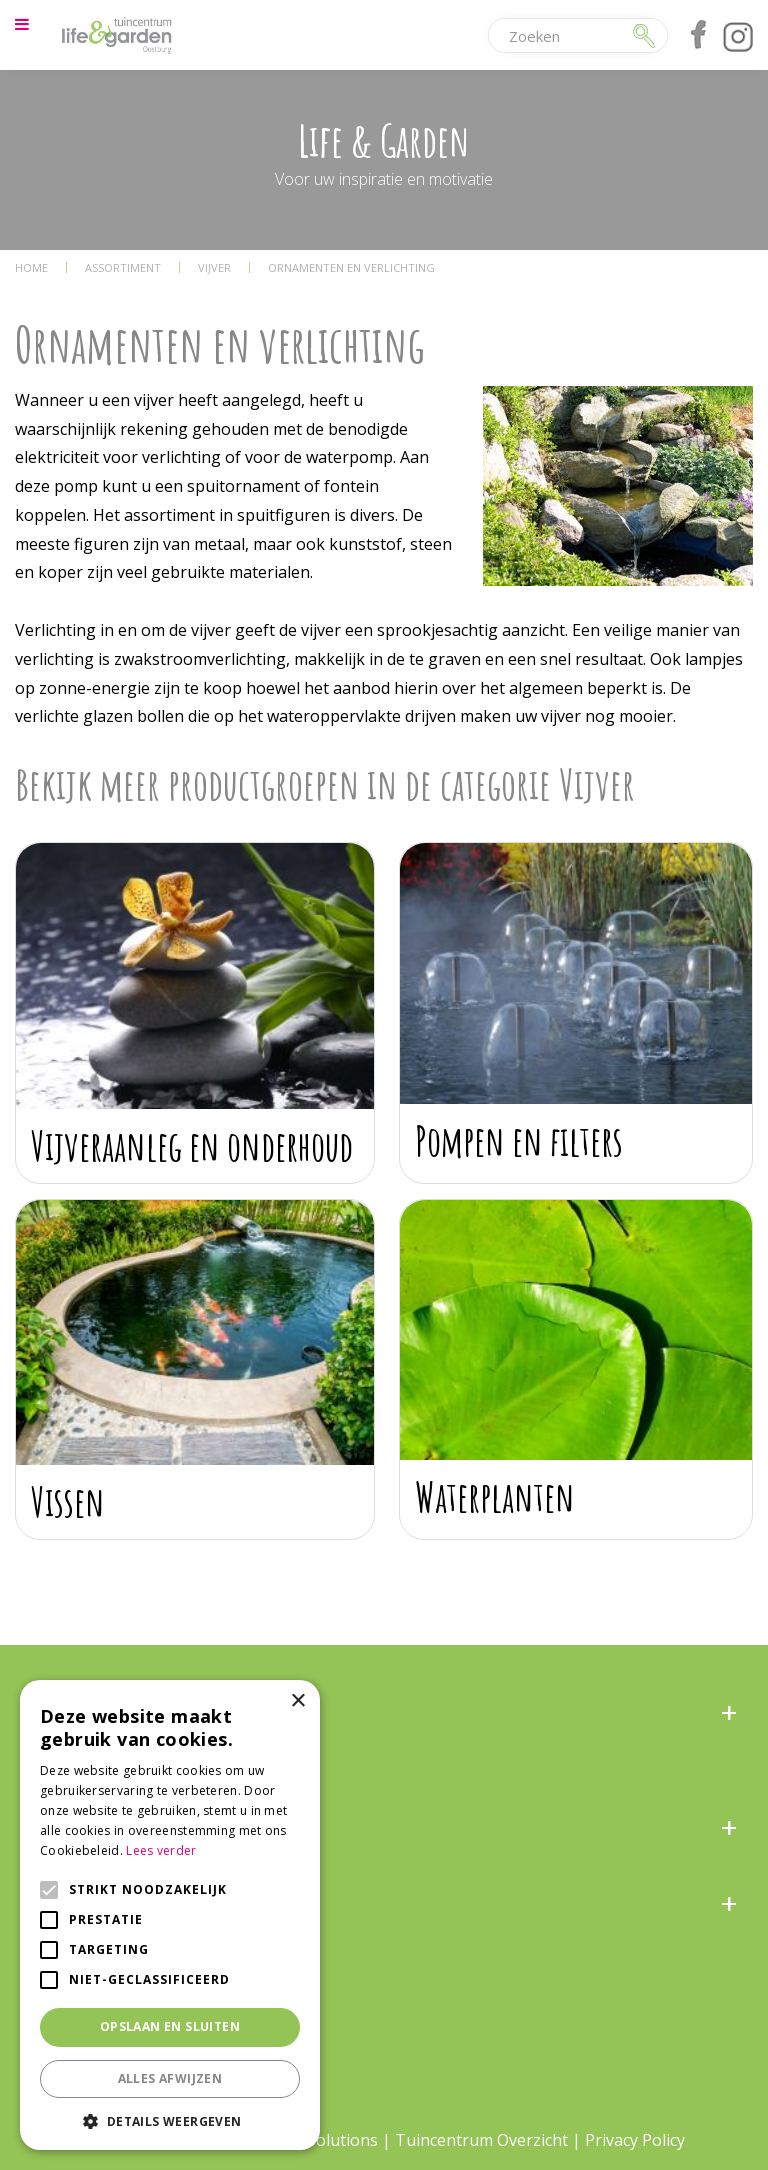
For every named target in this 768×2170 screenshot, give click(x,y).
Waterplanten (495, 1496)
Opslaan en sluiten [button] (170, 2026)
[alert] (170, 1915)
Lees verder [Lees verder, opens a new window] (161, 1850)
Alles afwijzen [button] (170, 2078)
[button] (170, 2120)
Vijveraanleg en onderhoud (192, 1145)
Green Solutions (317, 2140)
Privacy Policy (635, 2140)
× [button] (297, 1701)
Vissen (68, 1501)
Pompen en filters (519, 1140)
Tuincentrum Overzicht (481, 2140)
